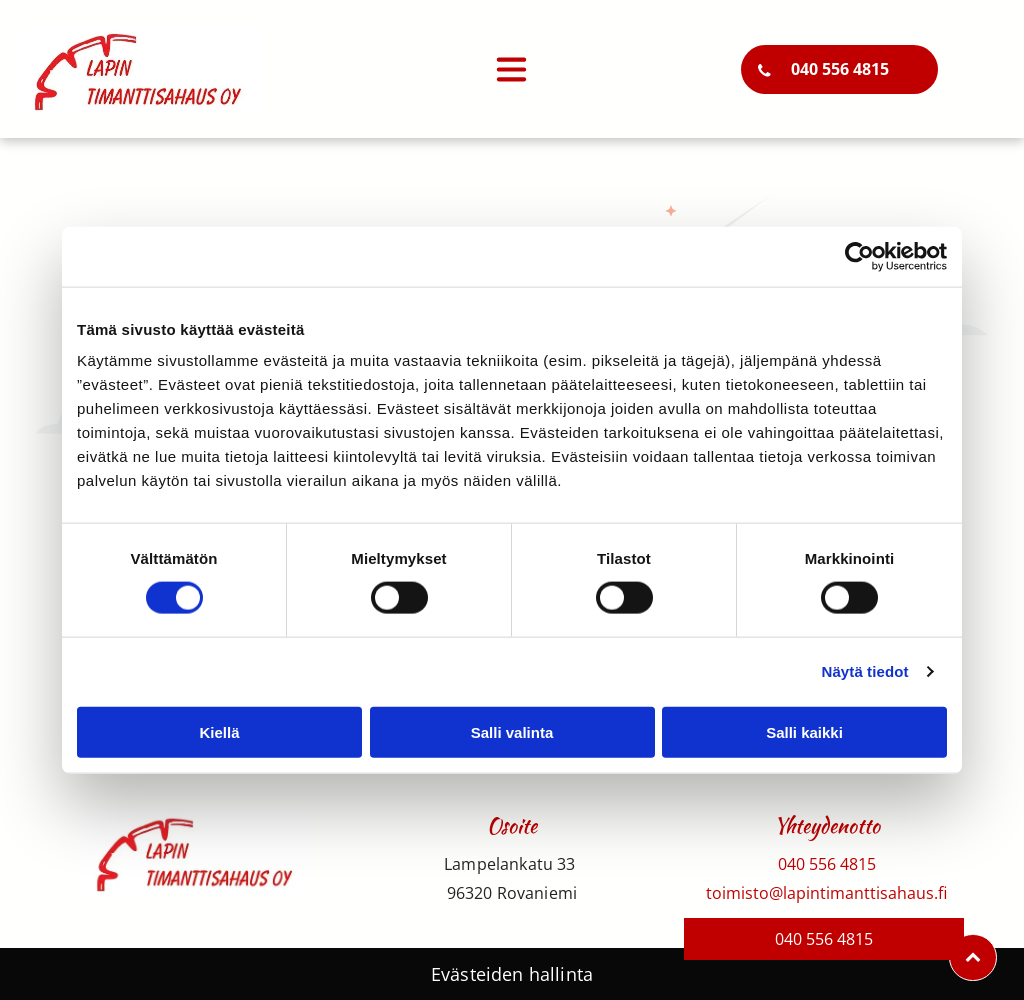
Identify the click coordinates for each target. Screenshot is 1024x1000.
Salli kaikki (804, 731)
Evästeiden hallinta (512, 974)
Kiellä (219, 731)
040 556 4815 (827, 864)
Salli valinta (512, 731)
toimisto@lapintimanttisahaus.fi (826, 893)
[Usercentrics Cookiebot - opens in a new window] (859, 257)
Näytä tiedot (865, 671)
